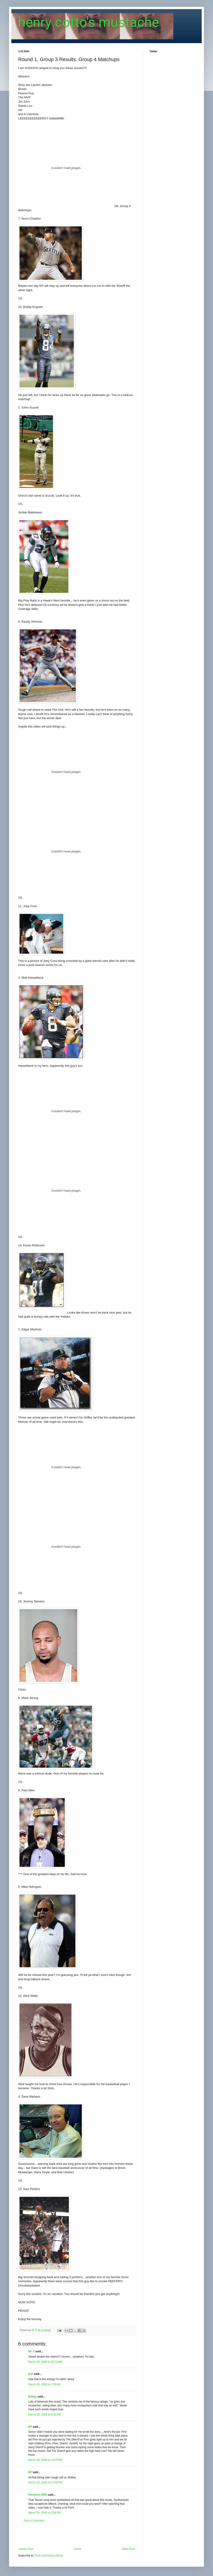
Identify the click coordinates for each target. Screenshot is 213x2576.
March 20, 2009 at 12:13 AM (45, 2361)
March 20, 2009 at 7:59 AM (44, 2384)
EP (30, 2426)
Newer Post (26, 2549)
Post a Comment (34, 2520)
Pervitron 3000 (37, 2494)
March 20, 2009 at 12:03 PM (45, 2460)
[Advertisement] (77, 2535)
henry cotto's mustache (88, 22)
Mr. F (31, 2351)
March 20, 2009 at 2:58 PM (44, 2512)
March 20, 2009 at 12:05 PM (45, 2482)
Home (77, 2549)
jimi (30, 2374)
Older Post (128, 2549)
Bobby (32, 2396)
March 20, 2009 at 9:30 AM (44, 2414)
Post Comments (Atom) (49, 2555)
